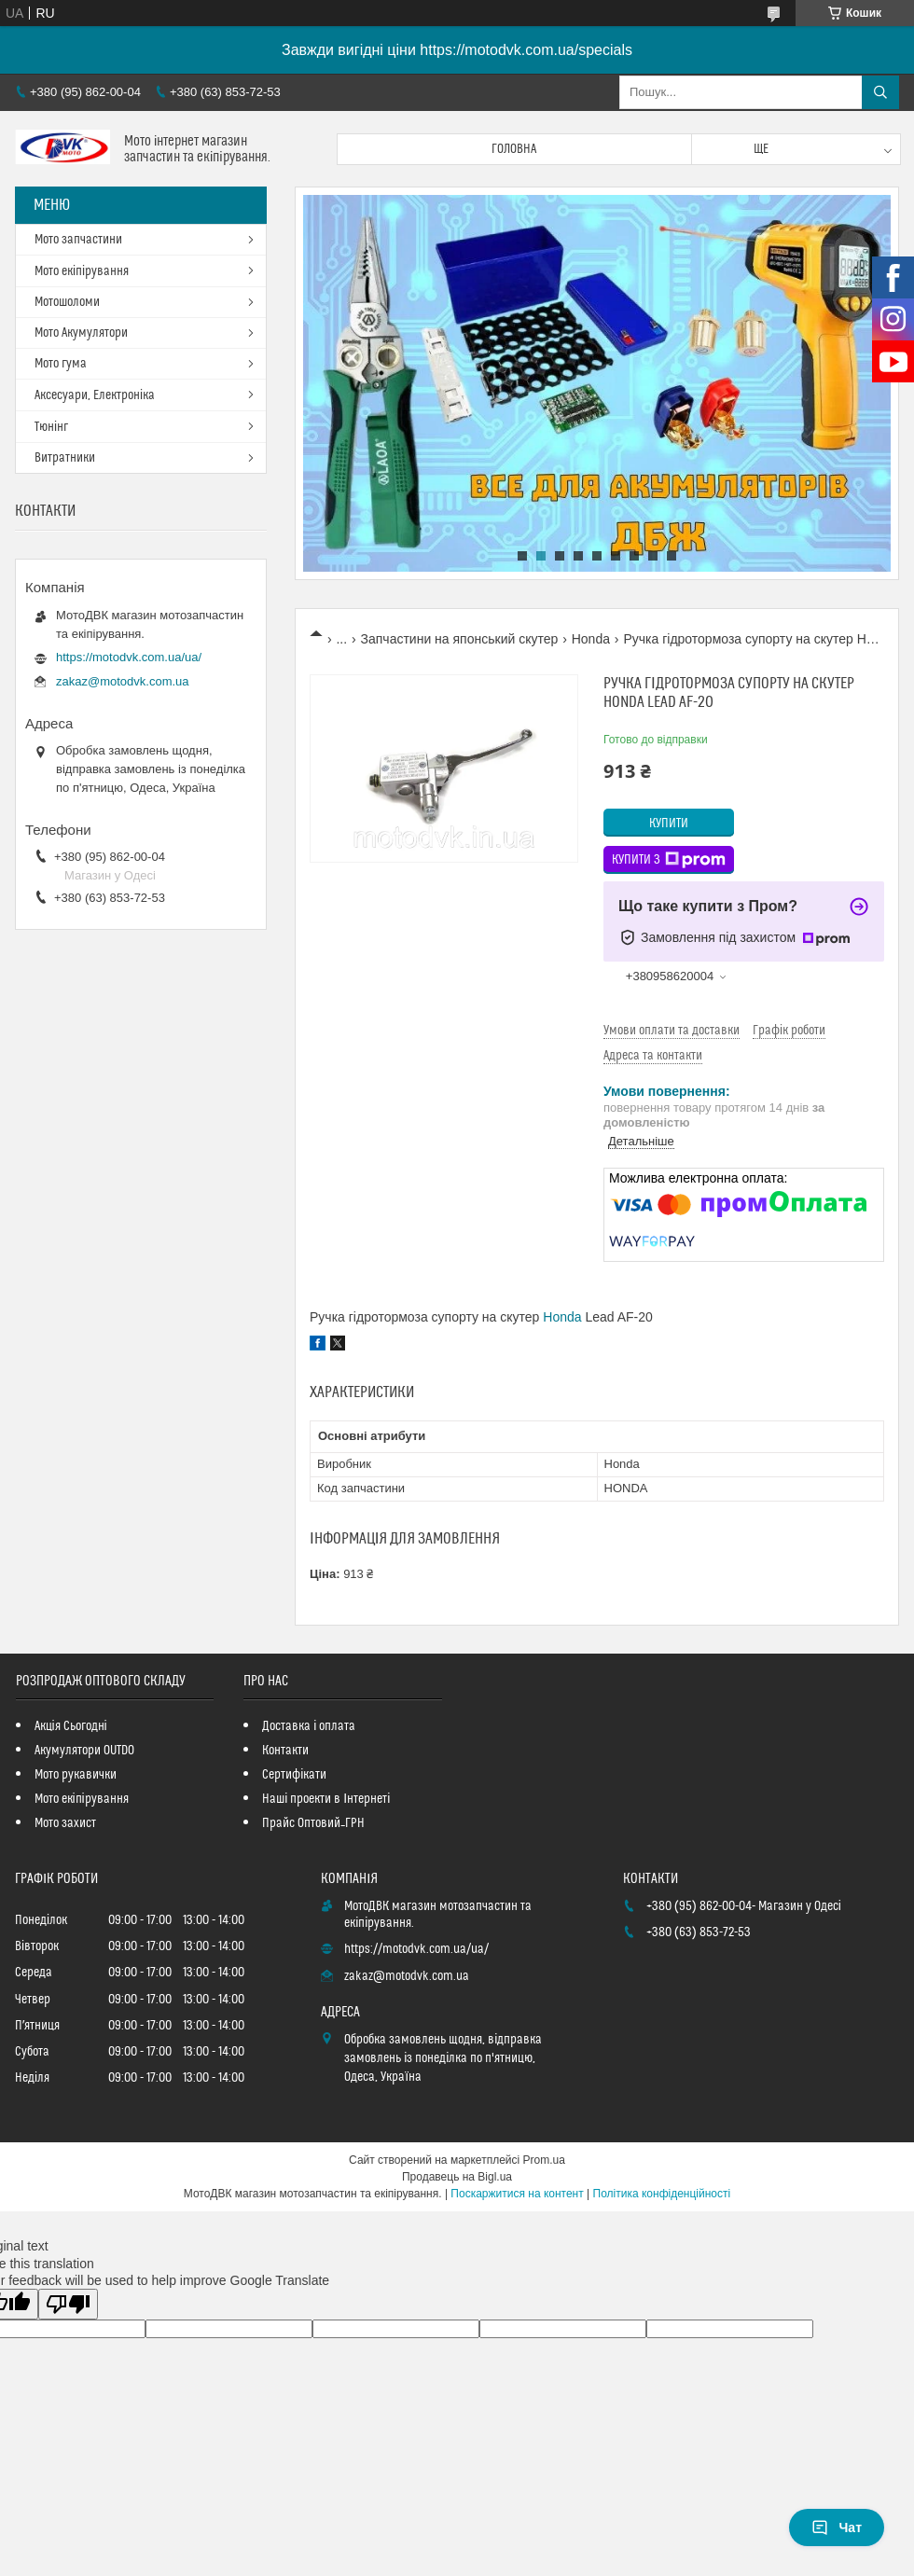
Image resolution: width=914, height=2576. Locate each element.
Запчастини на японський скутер (460, 638)
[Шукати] (880, 92)
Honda (591, 638)
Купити (668, 823)
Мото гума (61, 363)
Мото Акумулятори (81, 332)
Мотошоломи (67, 302)
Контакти (285, 1750)
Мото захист (65, 1823)
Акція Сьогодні (71, 1726)
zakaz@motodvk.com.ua (122, 681)
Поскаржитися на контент (516, 2193)
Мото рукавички (76, 1774)
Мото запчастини (78, 239)
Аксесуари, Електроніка (95, 395)
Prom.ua (544, 2160)
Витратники (65, 457)
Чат (836, 2527)
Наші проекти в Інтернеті (326, 1799)
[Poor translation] (68, 2304)
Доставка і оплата (308, 1726)
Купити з (669, 860)
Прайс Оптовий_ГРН (313, 1823)
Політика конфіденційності (662, 2193)
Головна (514, 149)
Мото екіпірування (82, 271)
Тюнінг (51, 427)
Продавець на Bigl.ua (457, 2176)
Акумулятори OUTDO (84, 1750)
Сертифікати (294, 1774)
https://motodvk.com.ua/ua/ (128, 657)
